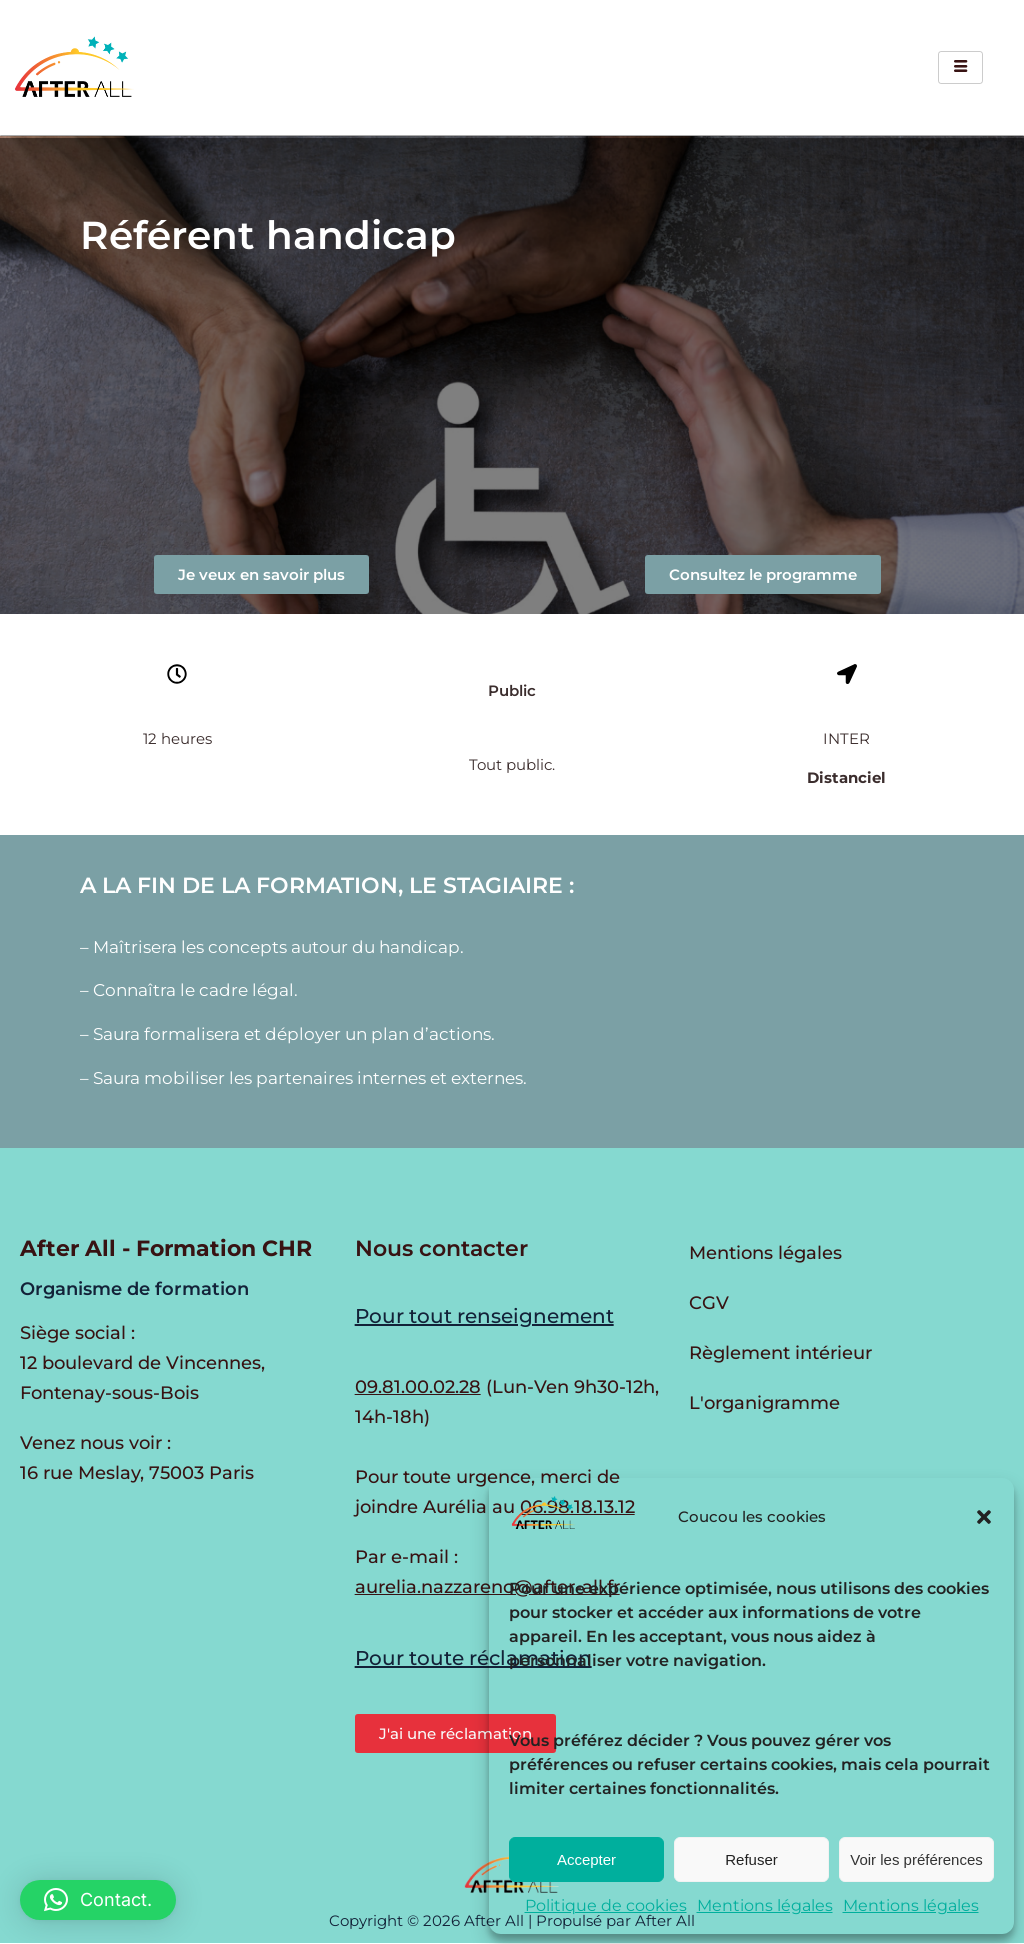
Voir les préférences (916, 1859)
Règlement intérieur (780, 1353)
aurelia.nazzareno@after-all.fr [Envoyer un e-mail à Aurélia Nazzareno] (487, 1587)
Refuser (751, 1859)
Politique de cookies (606, 1905)
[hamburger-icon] (960, 67)
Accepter (586, 1859)
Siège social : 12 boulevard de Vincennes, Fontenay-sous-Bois (142, 1363)
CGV (709, 1303)
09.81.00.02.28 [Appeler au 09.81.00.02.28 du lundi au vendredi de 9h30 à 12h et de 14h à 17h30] (418, 1387)
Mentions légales (765, 1905)
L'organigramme (764, 1403)
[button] (984, 1517)
